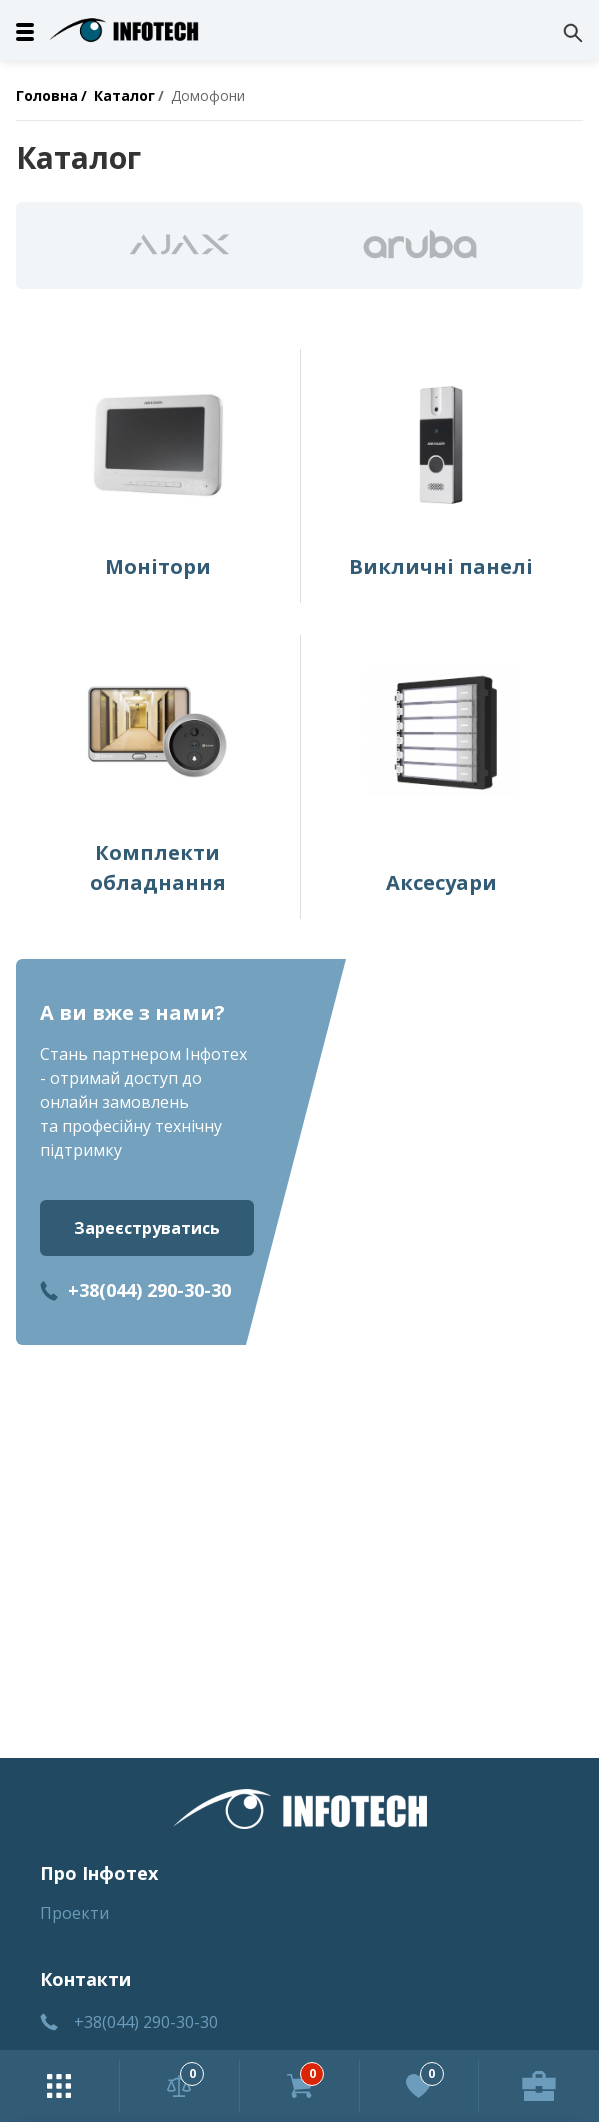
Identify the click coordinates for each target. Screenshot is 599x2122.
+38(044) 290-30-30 (149, 1290)
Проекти (74, 1913)
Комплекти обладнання (158, 867)
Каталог (124, 95)
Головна (47, 95)
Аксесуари (441, 882)
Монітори (158, 566)
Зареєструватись (147, 1228)
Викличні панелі (441, 566)
